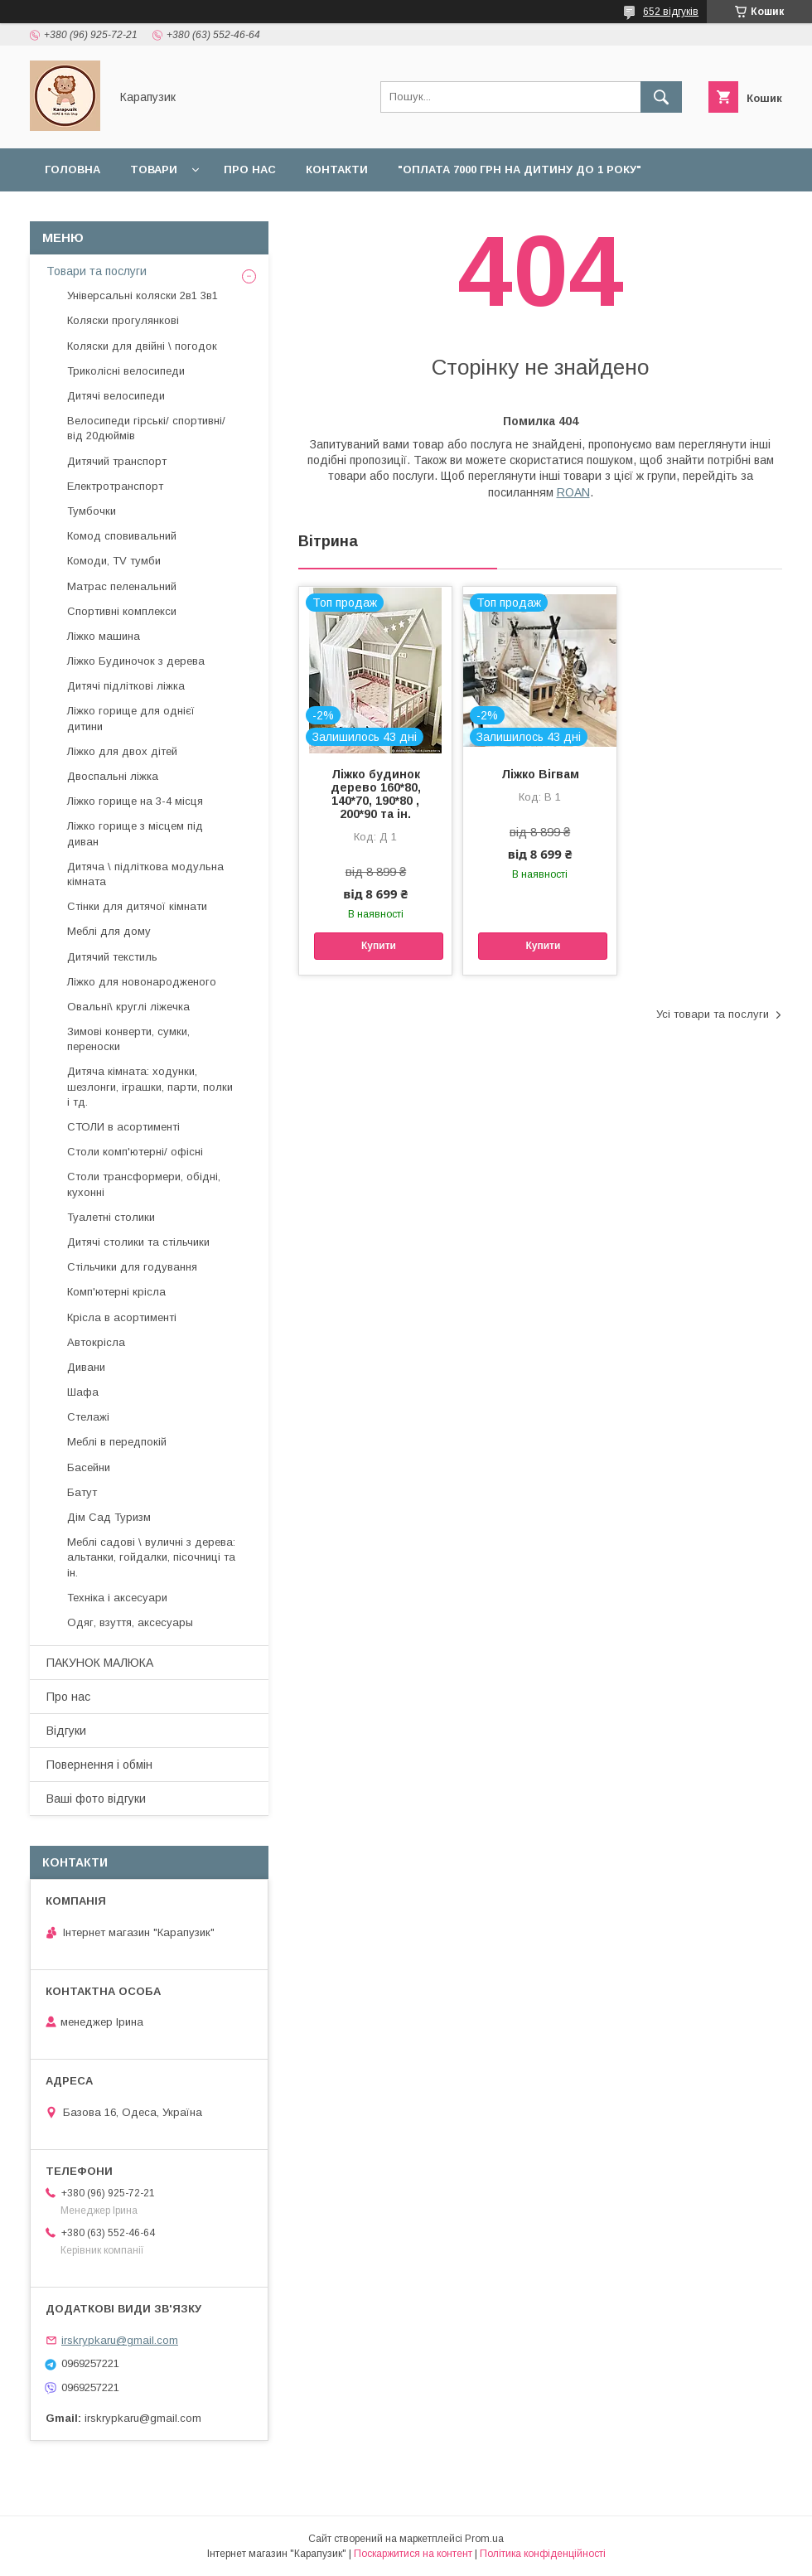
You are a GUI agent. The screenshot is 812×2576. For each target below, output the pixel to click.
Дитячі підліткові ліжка (126, 686)
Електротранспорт (115, 486)
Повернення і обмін (259, 212)
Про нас (250, 169)
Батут (82, 1492)
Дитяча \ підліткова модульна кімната (145, 874)
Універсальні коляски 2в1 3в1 (142, 295)
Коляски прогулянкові (123, 320)
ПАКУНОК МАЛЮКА (99, 1662)
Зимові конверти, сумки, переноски (128, 1039)
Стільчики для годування (132, 1267)
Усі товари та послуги (712, 1014)
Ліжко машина (103, 636)
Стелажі (88, 1417)
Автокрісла (96, 1342)
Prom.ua (484, 2539)
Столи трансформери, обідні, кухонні (143, 1184)
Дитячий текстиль (112, 957)
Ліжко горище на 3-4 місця (135, 801)
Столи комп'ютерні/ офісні (135, 1151)
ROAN (573, 492)
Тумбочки (91, 511)
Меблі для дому (109, 931)
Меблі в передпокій (117, 1442)
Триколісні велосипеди (126, 371)
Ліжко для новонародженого (141, 982)
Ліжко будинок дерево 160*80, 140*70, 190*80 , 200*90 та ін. (376, 794)
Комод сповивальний (121, 536)
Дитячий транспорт (117, 461)
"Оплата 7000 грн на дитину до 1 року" (519, 169)
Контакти (337, 169)
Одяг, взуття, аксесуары (130, 1622)
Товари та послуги (96, 271)
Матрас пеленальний (121, 586)
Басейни (88, 1467)
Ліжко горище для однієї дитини (131, 718)
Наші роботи (395, 212)
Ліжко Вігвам (540, 774)
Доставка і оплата (105, 212)
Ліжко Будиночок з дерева (136, 661)
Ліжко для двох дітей (122, 751)
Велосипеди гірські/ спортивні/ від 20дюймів (146, 428)
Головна (72, 169)
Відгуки (491, 212)
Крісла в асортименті (121, 1317)
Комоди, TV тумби (114, 560)
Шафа (83, 1392)
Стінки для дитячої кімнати (137, 906)
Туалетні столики (111, 1217)
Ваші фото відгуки (96, 1798)
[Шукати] (661, 97)
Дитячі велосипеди (116, 396)
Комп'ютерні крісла (116, 1292)
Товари (153, 169)
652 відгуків (670, 11)
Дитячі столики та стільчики (138, 1242)
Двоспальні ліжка (112, 776)
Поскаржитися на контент (413, 2553)
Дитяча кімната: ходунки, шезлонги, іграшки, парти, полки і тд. (150, 1086)
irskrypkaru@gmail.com (119, 2340)
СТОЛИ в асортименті (123, 1127)
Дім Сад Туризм (109, 1517)
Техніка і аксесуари (117, 1597)
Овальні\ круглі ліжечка (128, 1006)
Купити (378, 945)
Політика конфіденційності (543, 2553)
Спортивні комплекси (121, 611)
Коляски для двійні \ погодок (142, 346)
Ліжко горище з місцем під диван (135, 833)
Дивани (86, 1367)
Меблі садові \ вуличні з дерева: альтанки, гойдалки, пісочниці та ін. (151, 1557)
